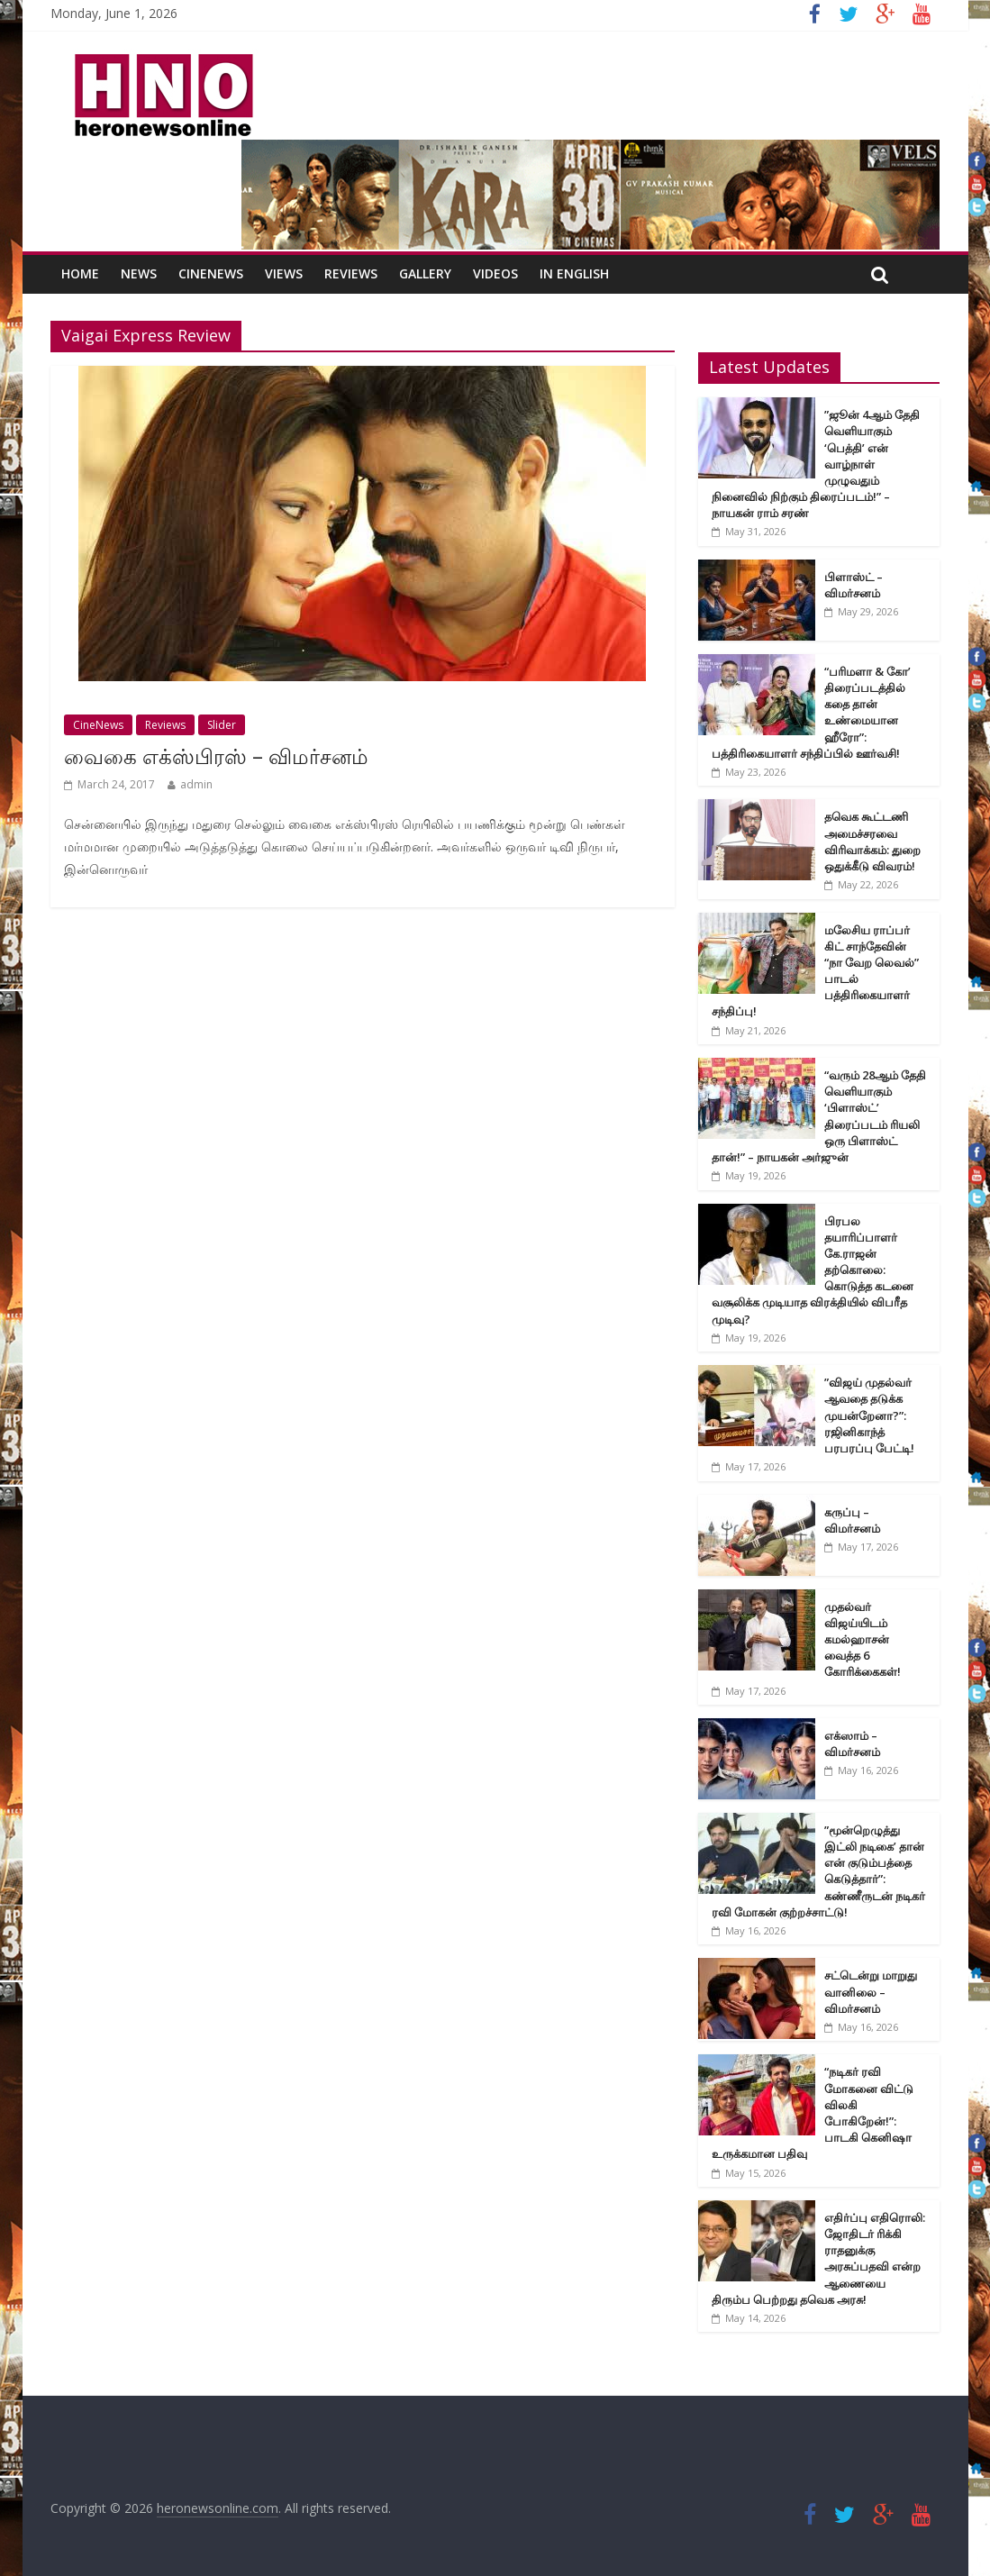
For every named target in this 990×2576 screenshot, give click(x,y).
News (139, 273)
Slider (221, 725)
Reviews (350, 273)
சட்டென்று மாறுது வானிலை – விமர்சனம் (870, 1991)
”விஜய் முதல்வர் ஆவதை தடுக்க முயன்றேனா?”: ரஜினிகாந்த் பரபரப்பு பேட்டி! (869, 1415)
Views (284, 273)
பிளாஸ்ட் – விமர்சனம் (853, 585)
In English (574, 273)
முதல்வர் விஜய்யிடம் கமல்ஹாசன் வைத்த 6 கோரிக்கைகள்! (862, 1639)
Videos (495, 273)
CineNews (210, 273)
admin (196, 784)
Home (80, 273)
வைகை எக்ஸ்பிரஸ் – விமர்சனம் (216, 756)
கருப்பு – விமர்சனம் (852, 1520)
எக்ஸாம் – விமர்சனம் (852, 1743)
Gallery (425, 273)
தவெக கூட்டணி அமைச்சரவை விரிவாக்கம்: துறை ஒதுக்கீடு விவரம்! (872, 841)
